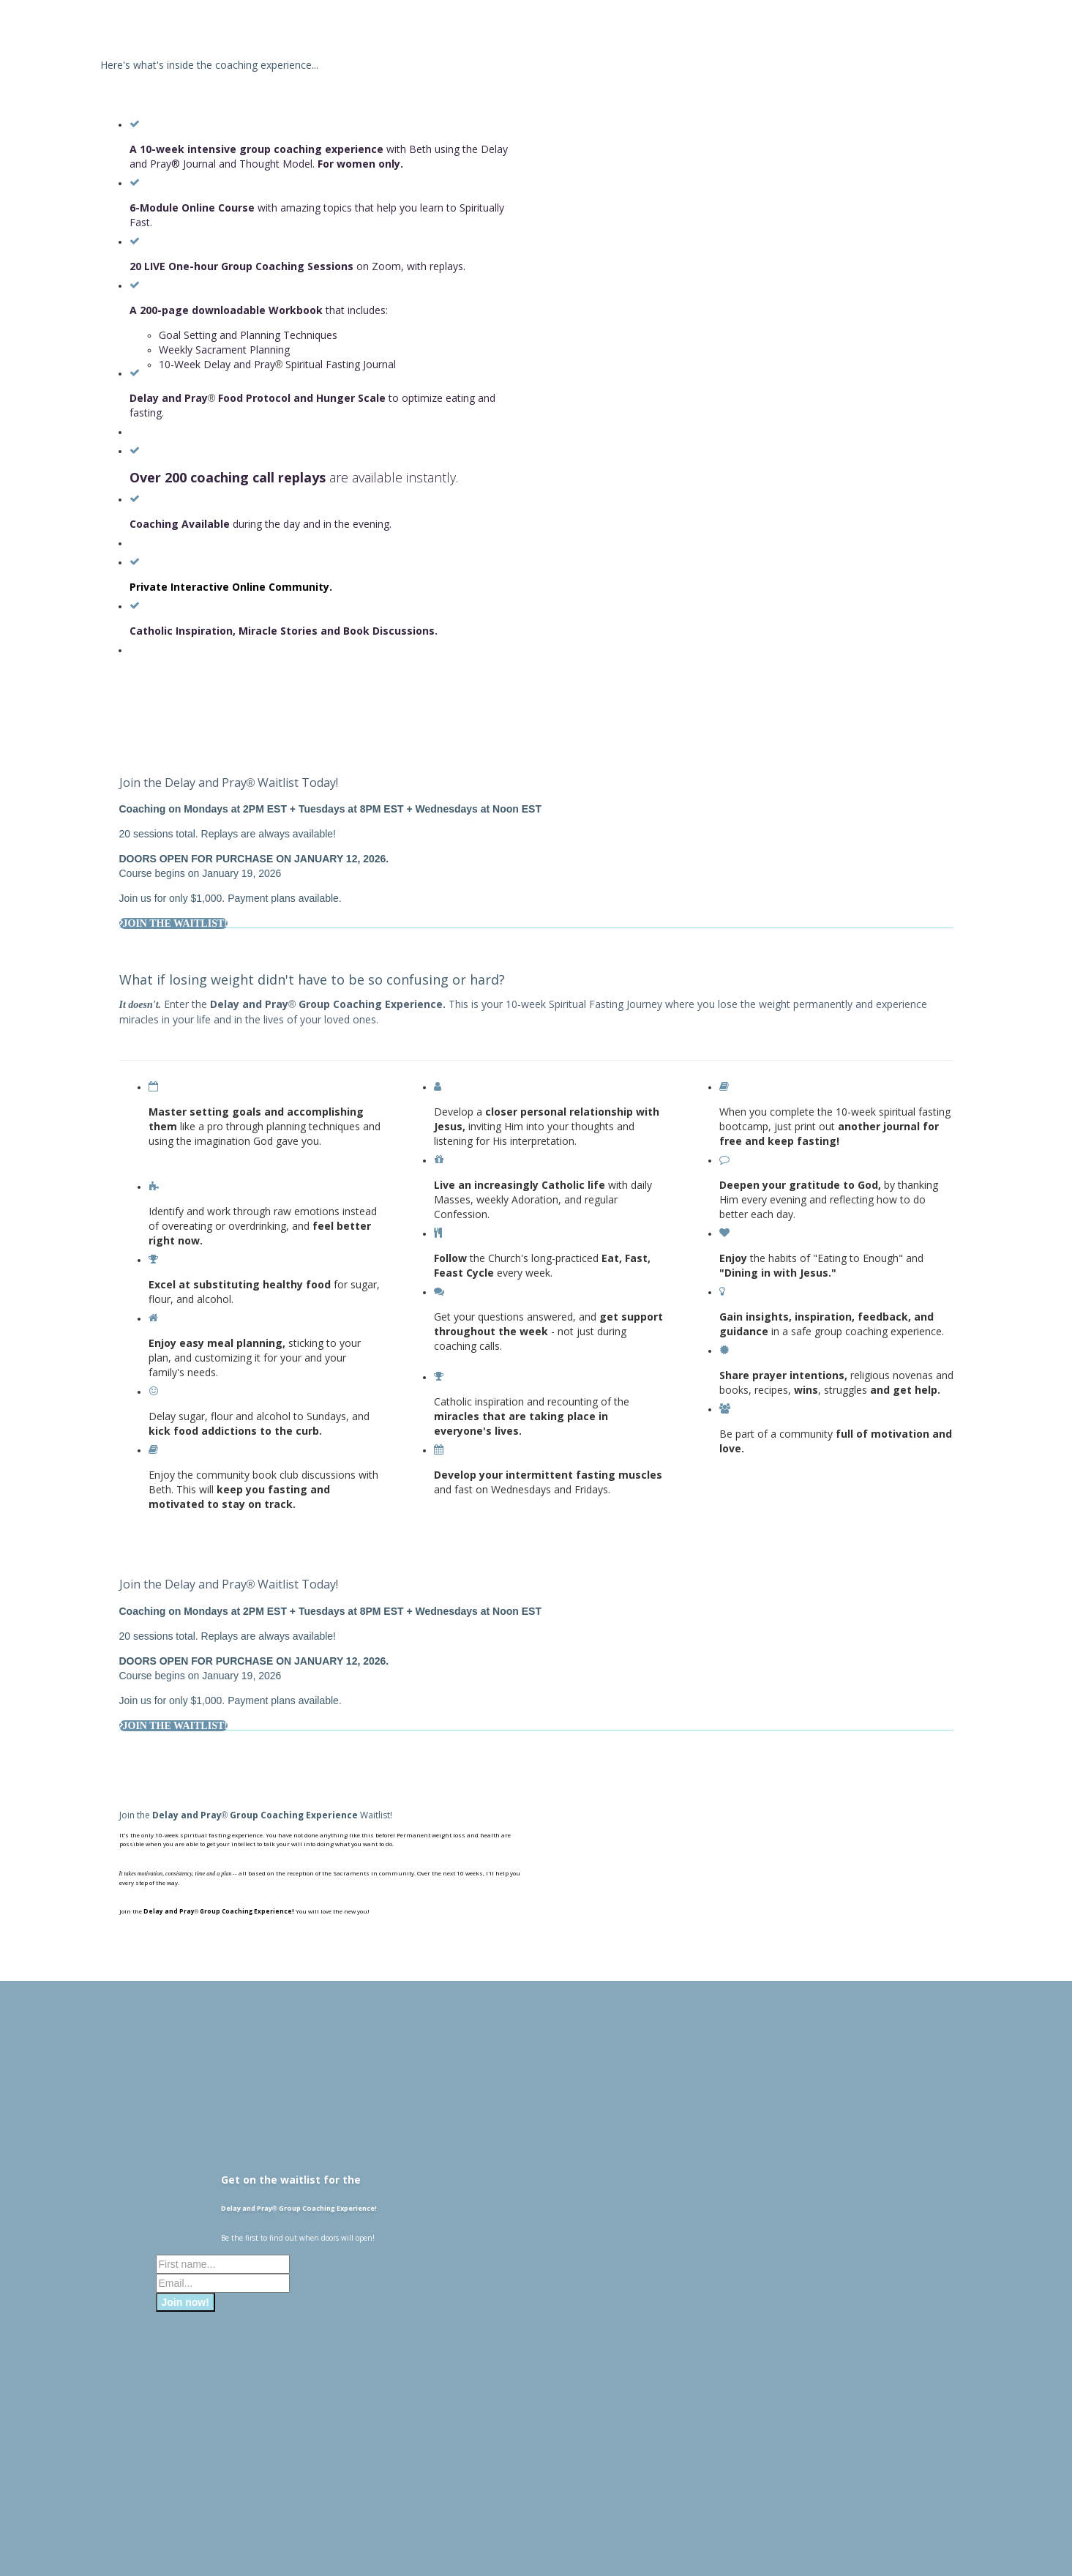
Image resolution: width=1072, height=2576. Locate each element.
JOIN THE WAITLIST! (173, 923)
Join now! (185, 2302)
